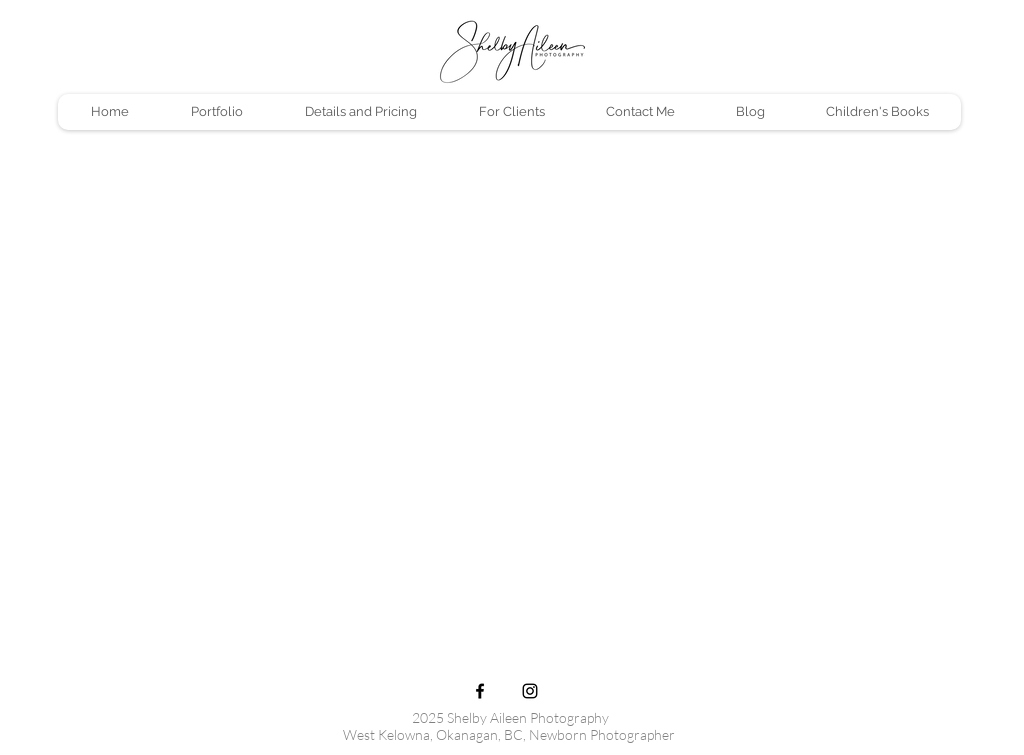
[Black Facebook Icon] (480, 691)
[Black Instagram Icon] (530, 691)
